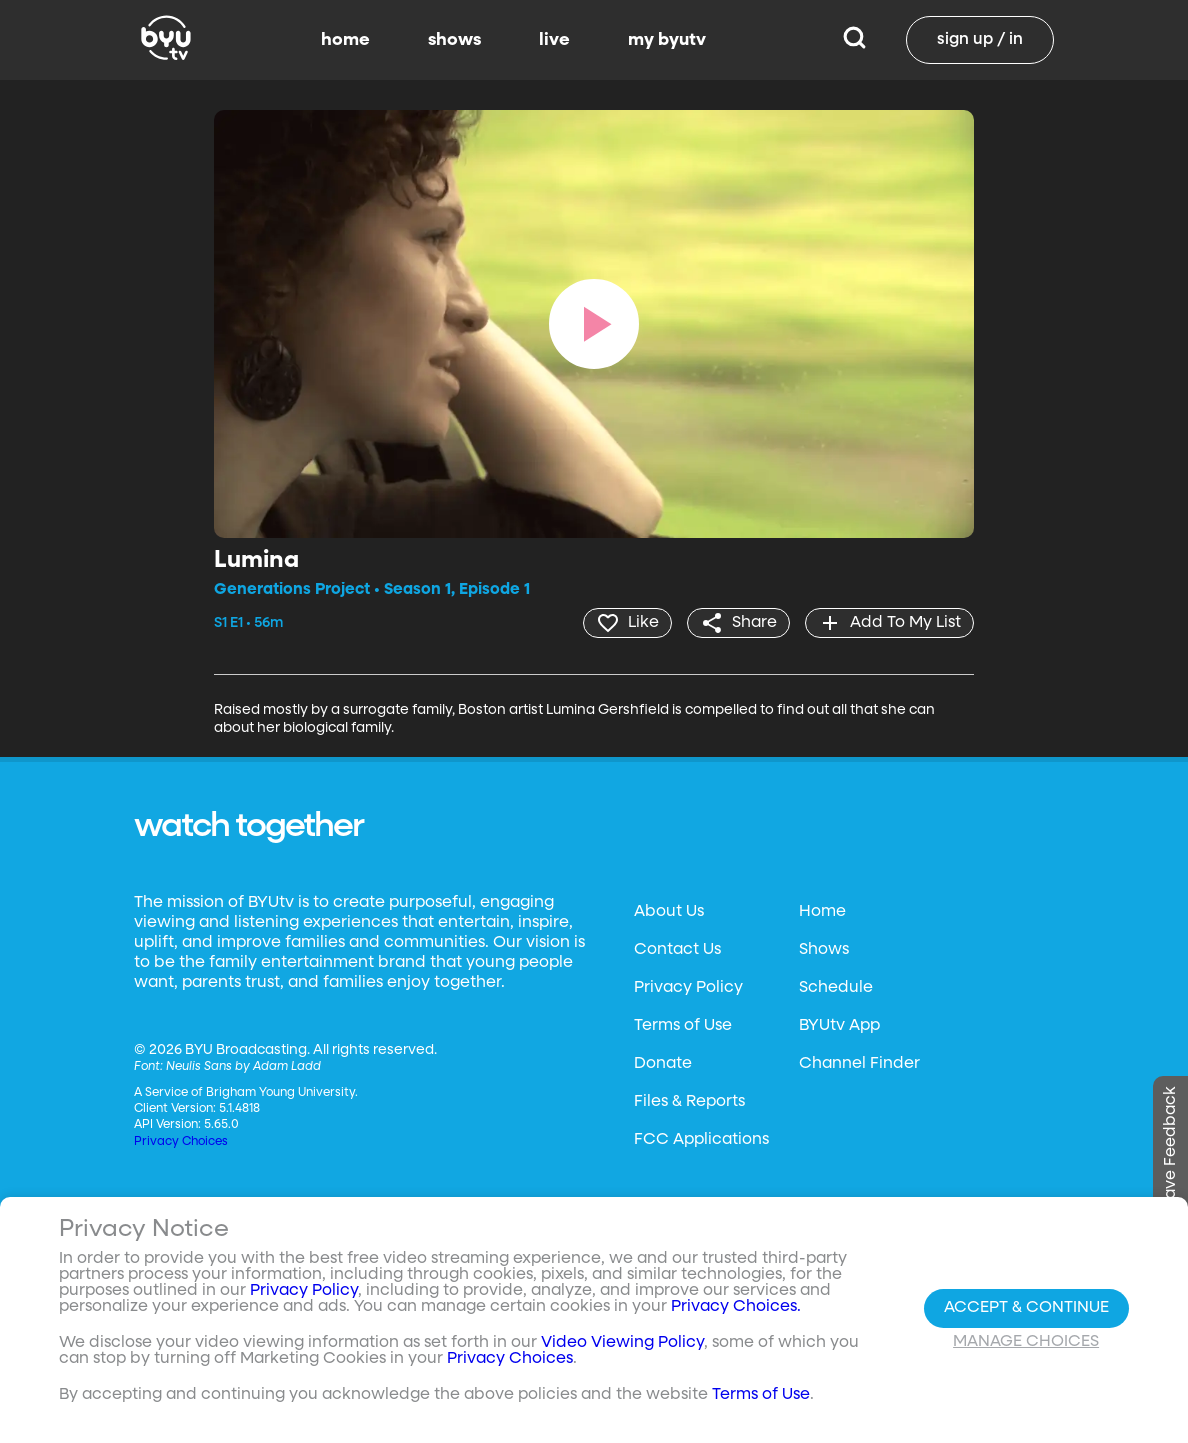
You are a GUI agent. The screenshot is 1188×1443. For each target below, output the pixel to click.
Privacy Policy (688, 988)
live (554, 40)
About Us (669, 912)
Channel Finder (859, 1064)
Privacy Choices (181, 1142)
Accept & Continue (1026, 1308)
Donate (663, 1064)
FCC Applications (701, 1140)
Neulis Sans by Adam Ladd (243, 1067)
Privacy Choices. (736, 1307)
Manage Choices (1026, 1342)
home (345, 40)
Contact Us (677, 950)
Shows (824, 950)
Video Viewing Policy (622, 1343)
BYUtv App (839, 1026)
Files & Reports (689, 1102)
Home (822, 912)
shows (454, 40)
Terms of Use (683, 1026)
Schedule (836, 988)
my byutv (667, 40)
